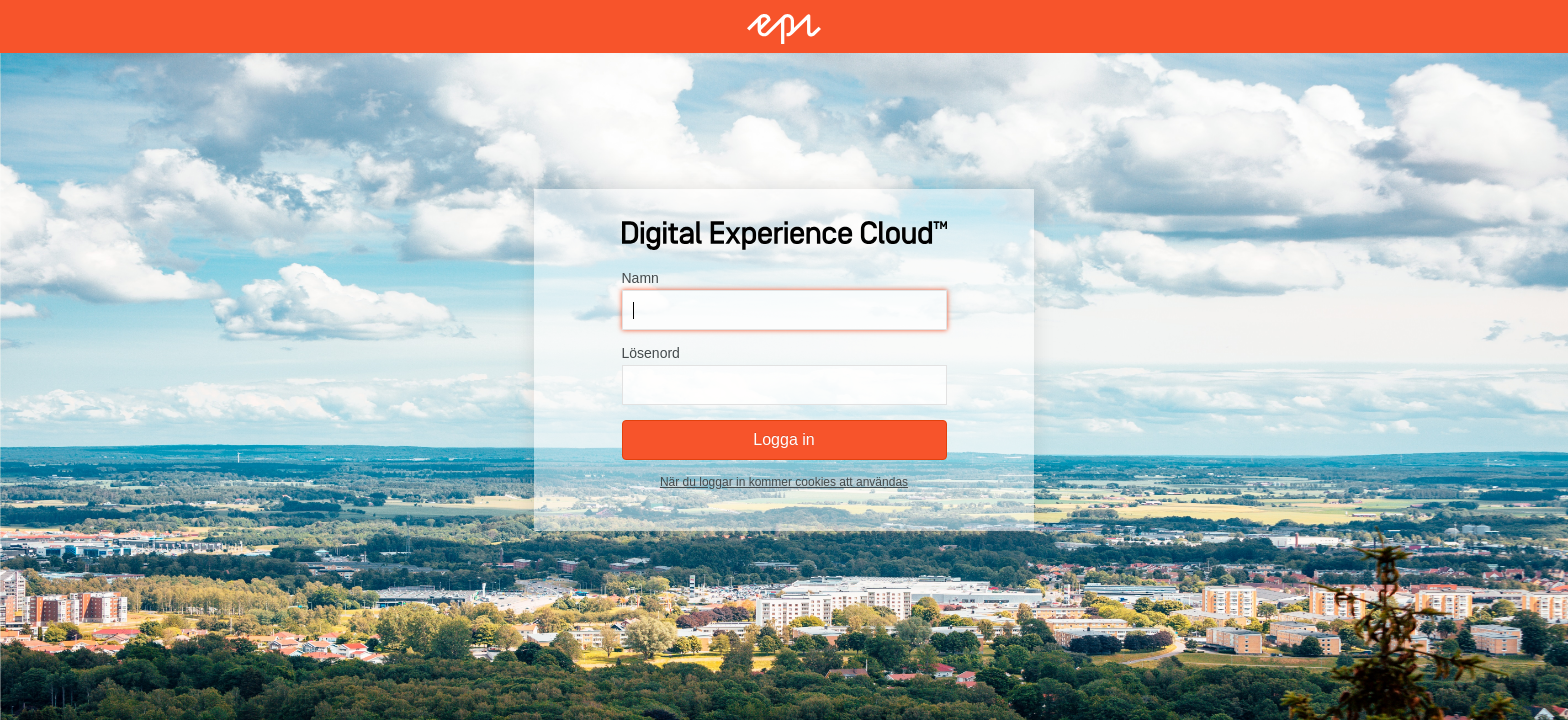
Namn (640, 278)
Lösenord (651, 353)
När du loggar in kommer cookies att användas (784, 482)
